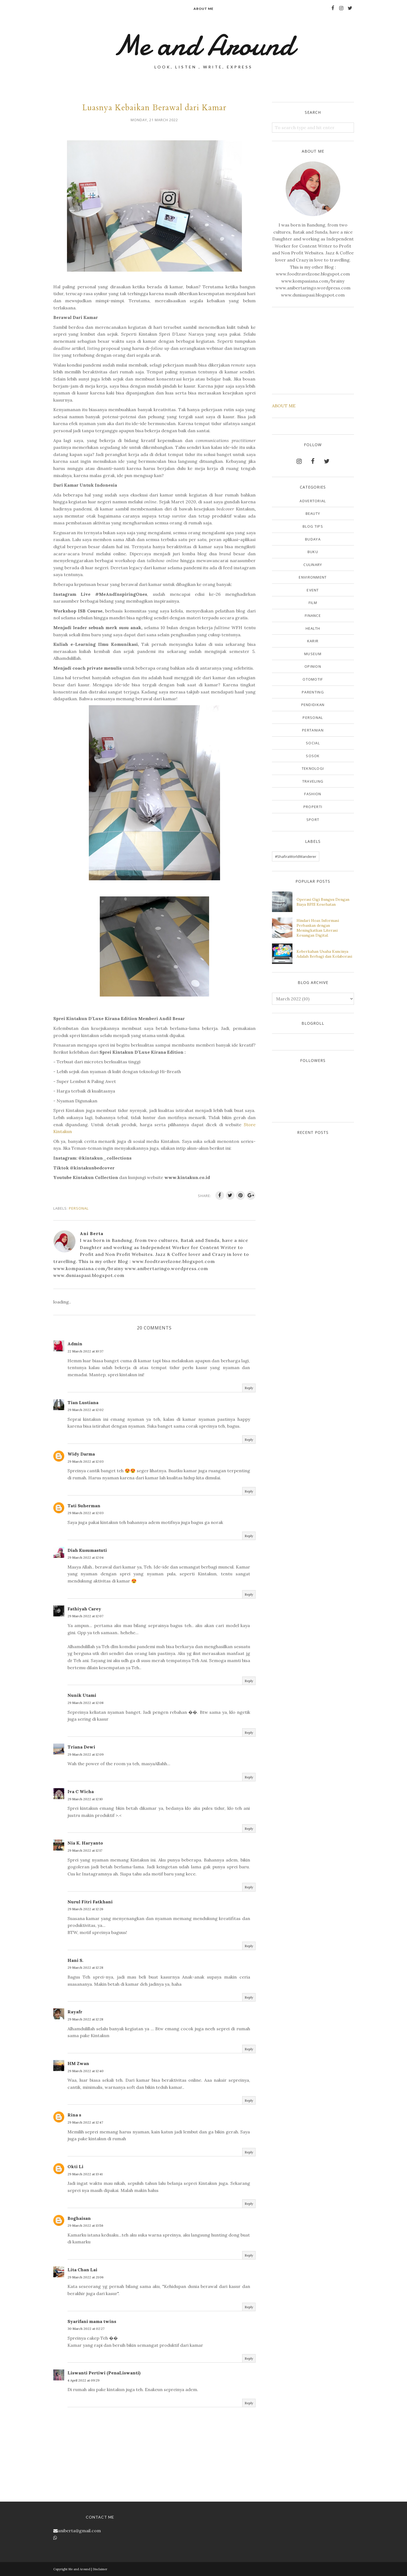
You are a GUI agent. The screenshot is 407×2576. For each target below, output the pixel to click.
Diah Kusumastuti (87, 1550)
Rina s (74, 2115)
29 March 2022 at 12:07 (85, 1616)
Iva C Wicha (81, 1791)
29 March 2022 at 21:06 (86, 2277)
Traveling (313, 781)
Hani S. (75, 1960)
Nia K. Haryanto (85, 1843)
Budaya (313, 539)
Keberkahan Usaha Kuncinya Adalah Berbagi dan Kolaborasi (324, 954)
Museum (312, 653)
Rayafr (75, 2011)
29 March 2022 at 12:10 (85, 1799)
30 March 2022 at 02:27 (86, 2329)
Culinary (312, 564)
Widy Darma (81, 1454)
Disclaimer (100, 2569)
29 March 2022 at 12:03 (86, 1461)
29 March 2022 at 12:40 (86, 2071)
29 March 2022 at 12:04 (86, 1557)
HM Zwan (78, 2063)
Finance (313, 615)
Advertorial (313, 500)
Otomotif (313, 679)
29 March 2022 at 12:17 (85, 1850)
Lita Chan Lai (82, 2269)
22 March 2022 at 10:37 (85, 1351)
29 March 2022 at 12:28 (85, 1967)
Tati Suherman (84, 1505)
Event (313, 590)
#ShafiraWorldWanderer (295, 856)
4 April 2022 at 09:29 (83, 2380)
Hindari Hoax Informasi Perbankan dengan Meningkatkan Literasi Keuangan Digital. (318, 928)
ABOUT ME (283, 405)
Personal (79, 1208)
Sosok (313, 755)
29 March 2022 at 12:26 (85, 1909)
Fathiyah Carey (84, 1608)
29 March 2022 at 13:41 (85, 2174)
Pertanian (313, 730)
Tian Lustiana (83, 1402)
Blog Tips (313, 526)
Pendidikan (313, 704)
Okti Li (75, 2166)
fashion (312, 793)
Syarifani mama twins (92, 2321)
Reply (249, 1388)
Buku (313, 551)
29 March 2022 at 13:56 (85, 2225)
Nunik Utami (82, 1695)
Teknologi (313, 768)
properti (312, 806)
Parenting (313, 692)
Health (313, 628)
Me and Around (203, 45)
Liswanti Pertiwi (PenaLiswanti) (104, 2372)
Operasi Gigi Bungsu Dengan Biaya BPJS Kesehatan (323, 902)
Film (313, 602)
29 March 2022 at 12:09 (86, 1754)
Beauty (313, 513)
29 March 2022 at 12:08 (86, 1703)
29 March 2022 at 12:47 (85, 2122)
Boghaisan (79, 2218)
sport (313, 819)
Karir (313, 640)
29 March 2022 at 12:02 (86, 1410)
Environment (313, 577)
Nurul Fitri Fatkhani (90, 1901)
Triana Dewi (81, 1747)
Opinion (312, 666)
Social (313, 742)
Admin (75, 1343)
